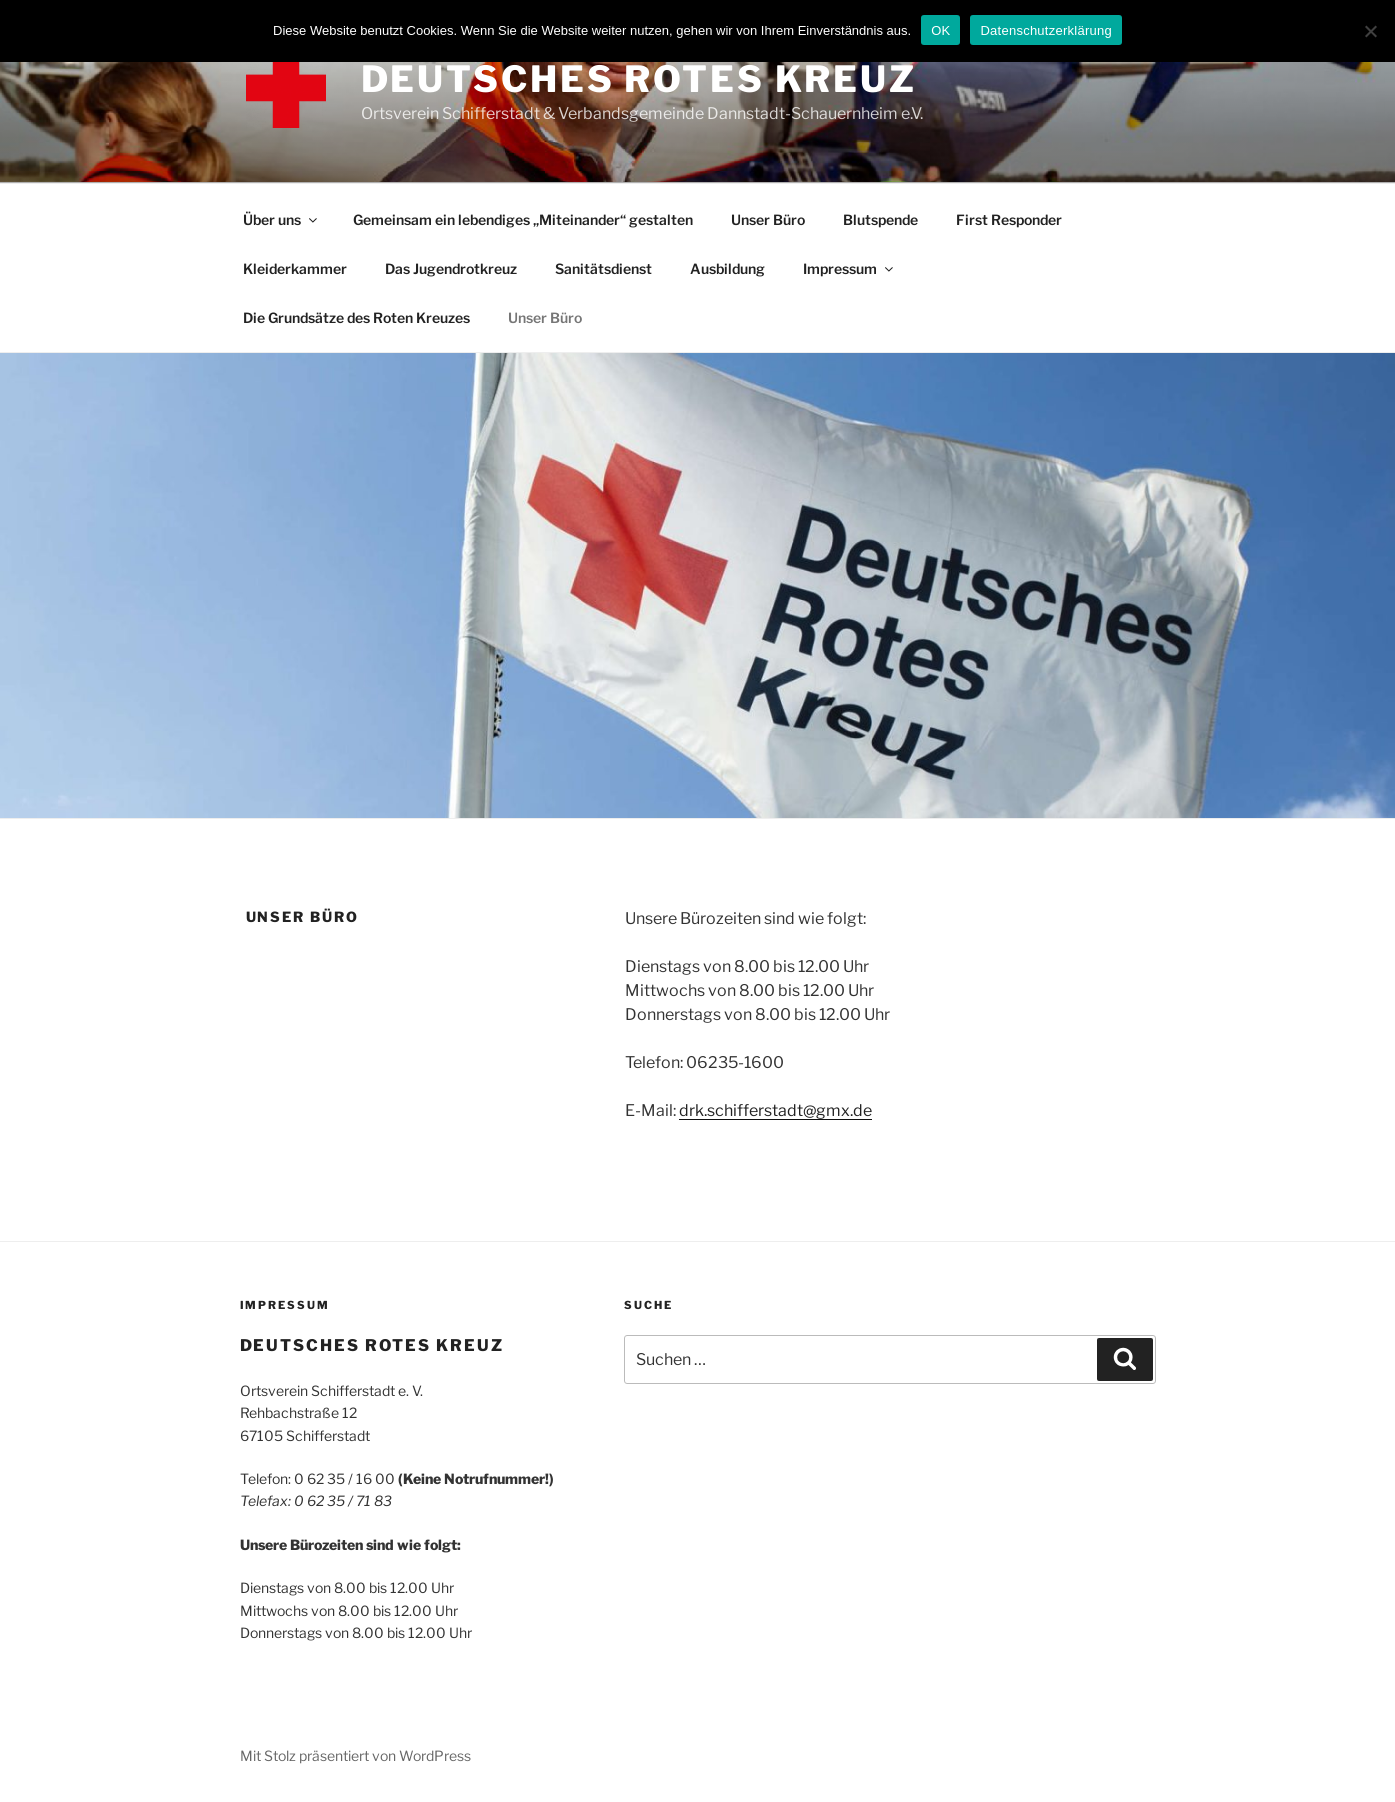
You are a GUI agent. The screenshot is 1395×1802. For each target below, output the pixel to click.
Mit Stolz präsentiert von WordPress (355, 1755)
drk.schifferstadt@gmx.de (775, 1110)
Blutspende (880, 219)
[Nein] (1370, 31)
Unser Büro (768, 219)
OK (940, 30)
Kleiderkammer (295, 268)
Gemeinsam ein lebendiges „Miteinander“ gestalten (523, 219)
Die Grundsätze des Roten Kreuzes (356, 317)
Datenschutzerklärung (1045, 30)
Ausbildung (727, 268)
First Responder (1009, 219)
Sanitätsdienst (603, 268)
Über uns (281, 219)
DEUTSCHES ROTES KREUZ (639, 79)
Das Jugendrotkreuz (451, 268)
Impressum (849, 268)
